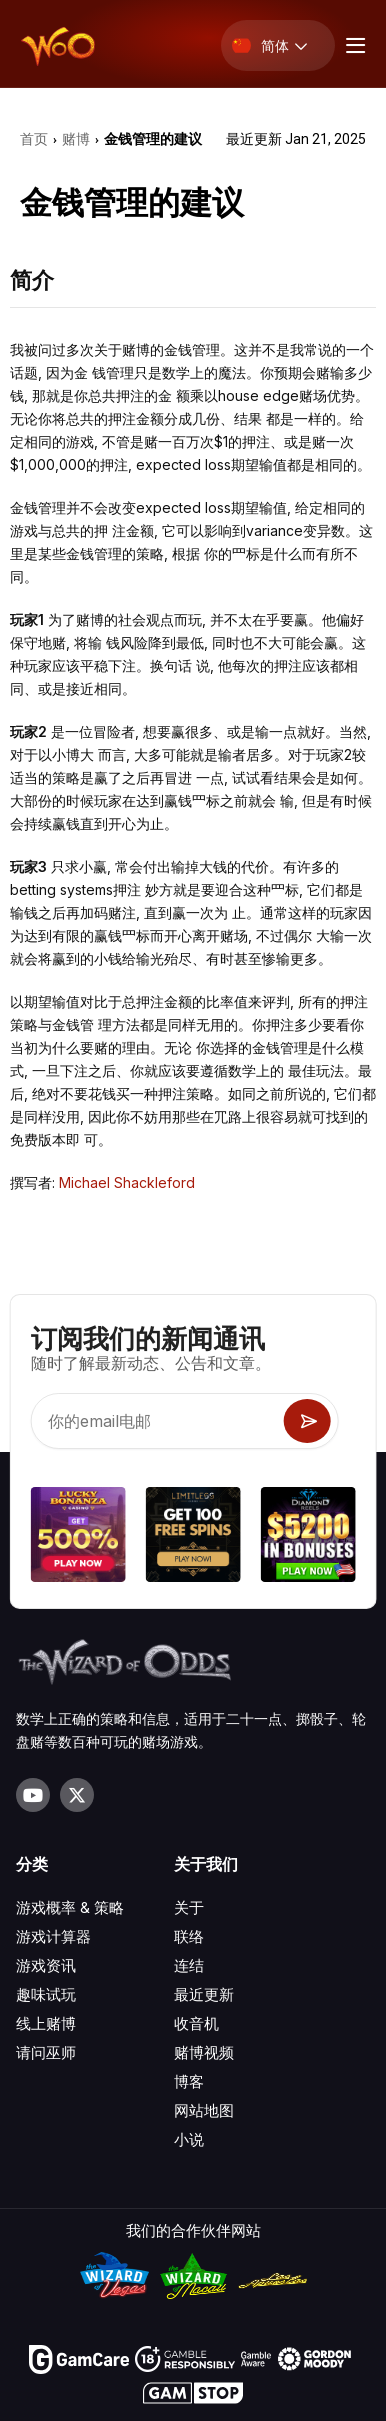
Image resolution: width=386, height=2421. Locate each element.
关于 (189, 1907)
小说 (189, 2139)
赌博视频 (204, 2052)
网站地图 (204, 2110)
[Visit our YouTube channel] (33, 1795)
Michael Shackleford (127, 1182)
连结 (189, 1965)
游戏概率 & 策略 (70, 1907)
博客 (189, 2081)
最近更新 (204, 1994)
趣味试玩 (46, 1994)
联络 (189, 1936)
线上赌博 (46, 2023)
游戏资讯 (46, 1965)
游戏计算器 (53, 1936)
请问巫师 (46, 2052)
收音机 (196, 2023)
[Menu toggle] (353, 45)
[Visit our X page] (77, 1795)
